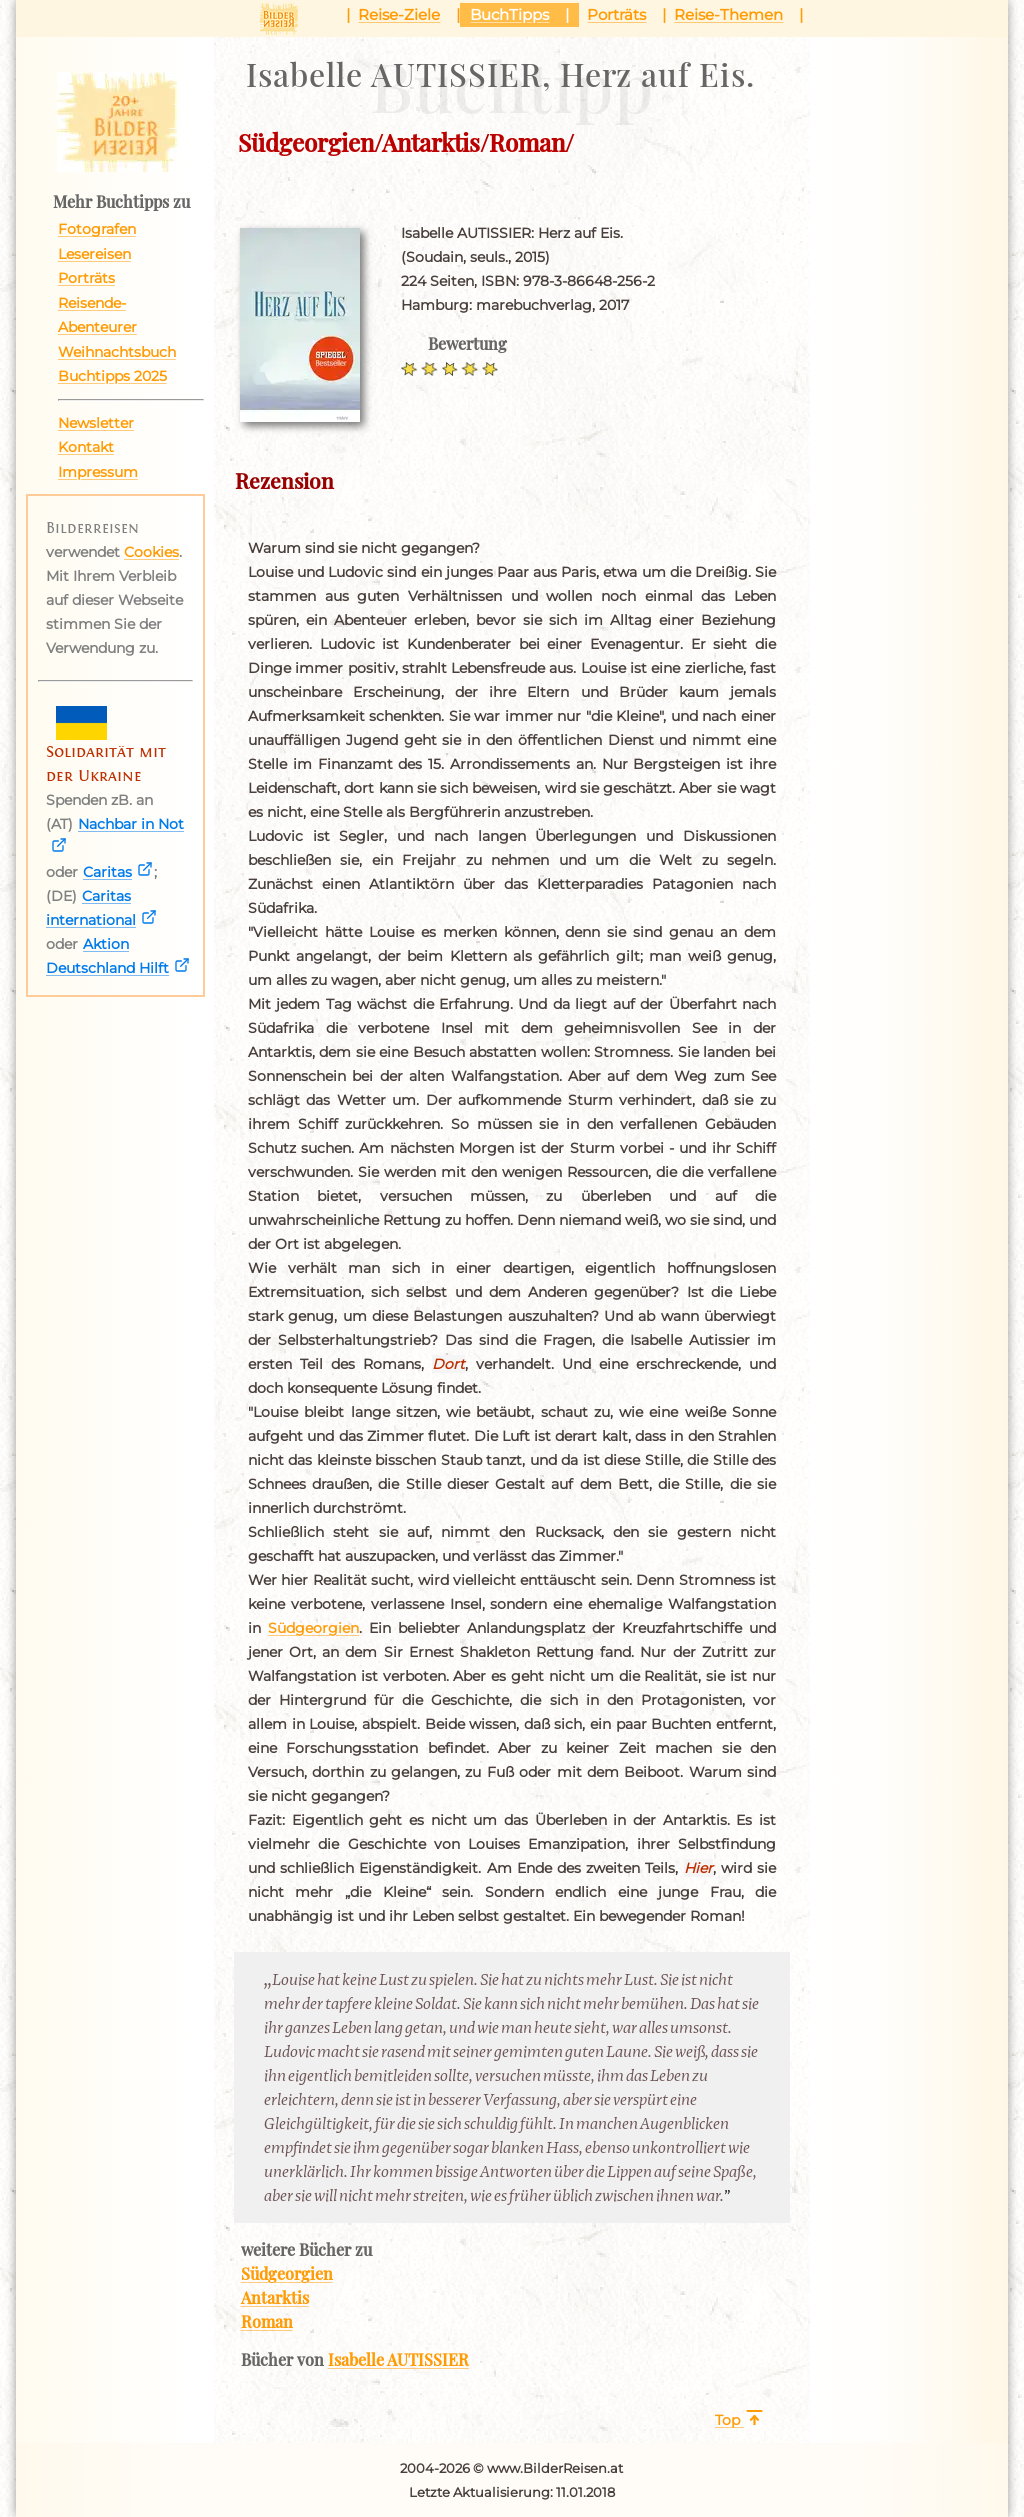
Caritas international (91, 908)
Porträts (86, 278)
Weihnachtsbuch (117, 352)
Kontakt (86, 447)
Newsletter (96, 423)
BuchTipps (509, 14)
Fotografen (97, 229)
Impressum (98, 472)
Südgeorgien (313, 1628)
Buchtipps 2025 (112, 376)
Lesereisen (94, 254)
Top (727, 2420)
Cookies (151, 552)
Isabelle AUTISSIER (398, 2359)
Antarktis (275, 2297)
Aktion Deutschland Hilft (107, 956)
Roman (267, 2321)
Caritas (107, 872)
